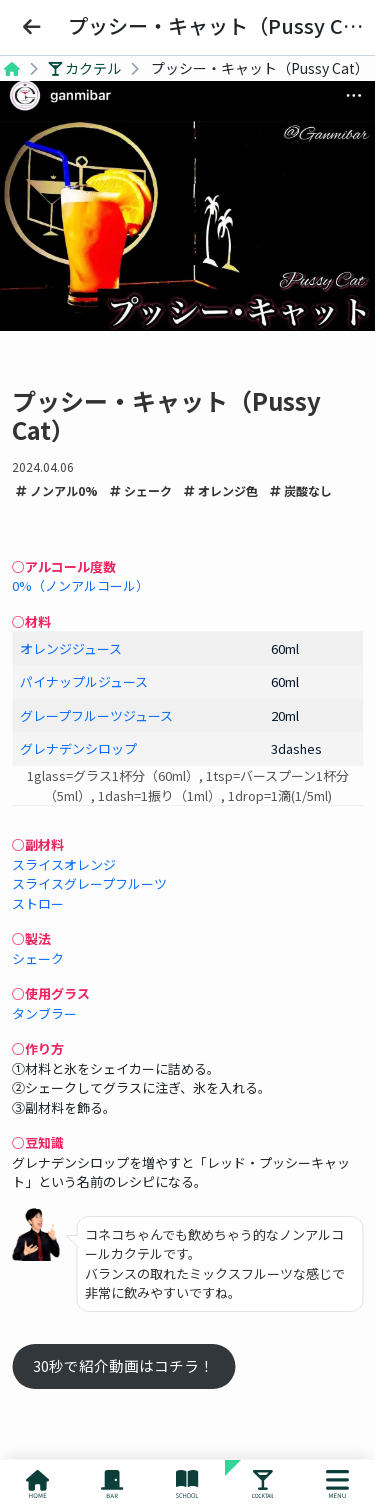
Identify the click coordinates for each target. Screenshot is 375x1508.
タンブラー (44, 1013)
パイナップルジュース (84, 681)
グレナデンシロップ (78, 748)
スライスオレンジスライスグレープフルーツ (89, 874)
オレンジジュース (71, 648)
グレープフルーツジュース (96, 715)
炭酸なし (301, 490)
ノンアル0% (57, 490)
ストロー (38, 903)
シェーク (141, 490)
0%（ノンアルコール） (80, 585)
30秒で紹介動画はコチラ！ (123, 1365)
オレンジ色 (221, 490)
